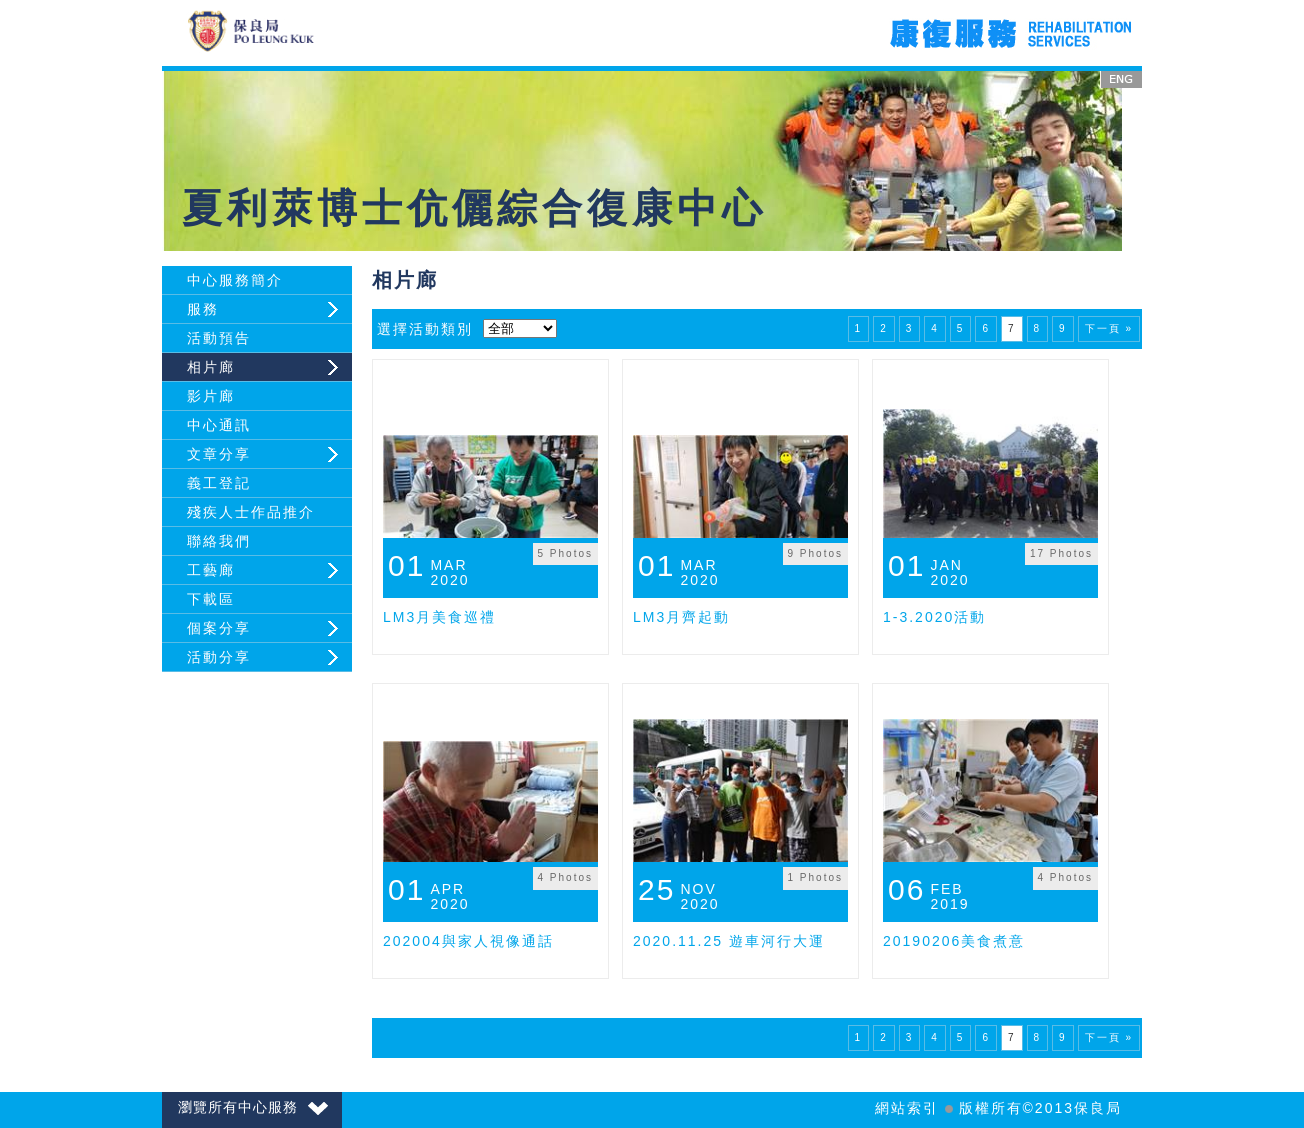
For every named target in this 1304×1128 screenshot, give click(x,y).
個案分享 (219, 628)
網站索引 (907, 1108)
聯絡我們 (219, 541)
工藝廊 (211, 570)
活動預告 (219, 338)
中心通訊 (219, 425)
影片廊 (211, 396)
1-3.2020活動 (934, 617)
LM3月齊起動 (681, 617)
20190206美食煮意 (954, 941)
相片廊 (211, 367)
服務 (203, 309)
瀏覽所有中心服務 (253, 1107)
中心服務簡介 (235, 280)
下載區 (211, 599)
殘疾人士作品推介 (251, 512)
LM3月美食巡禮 (439, 617)
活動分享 (219, 657)
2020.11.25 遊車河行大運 (729, 941)
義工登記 (219, 483)
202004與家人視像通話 (468, 941)
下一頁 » (1109, 328)
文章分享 (219, 454)
